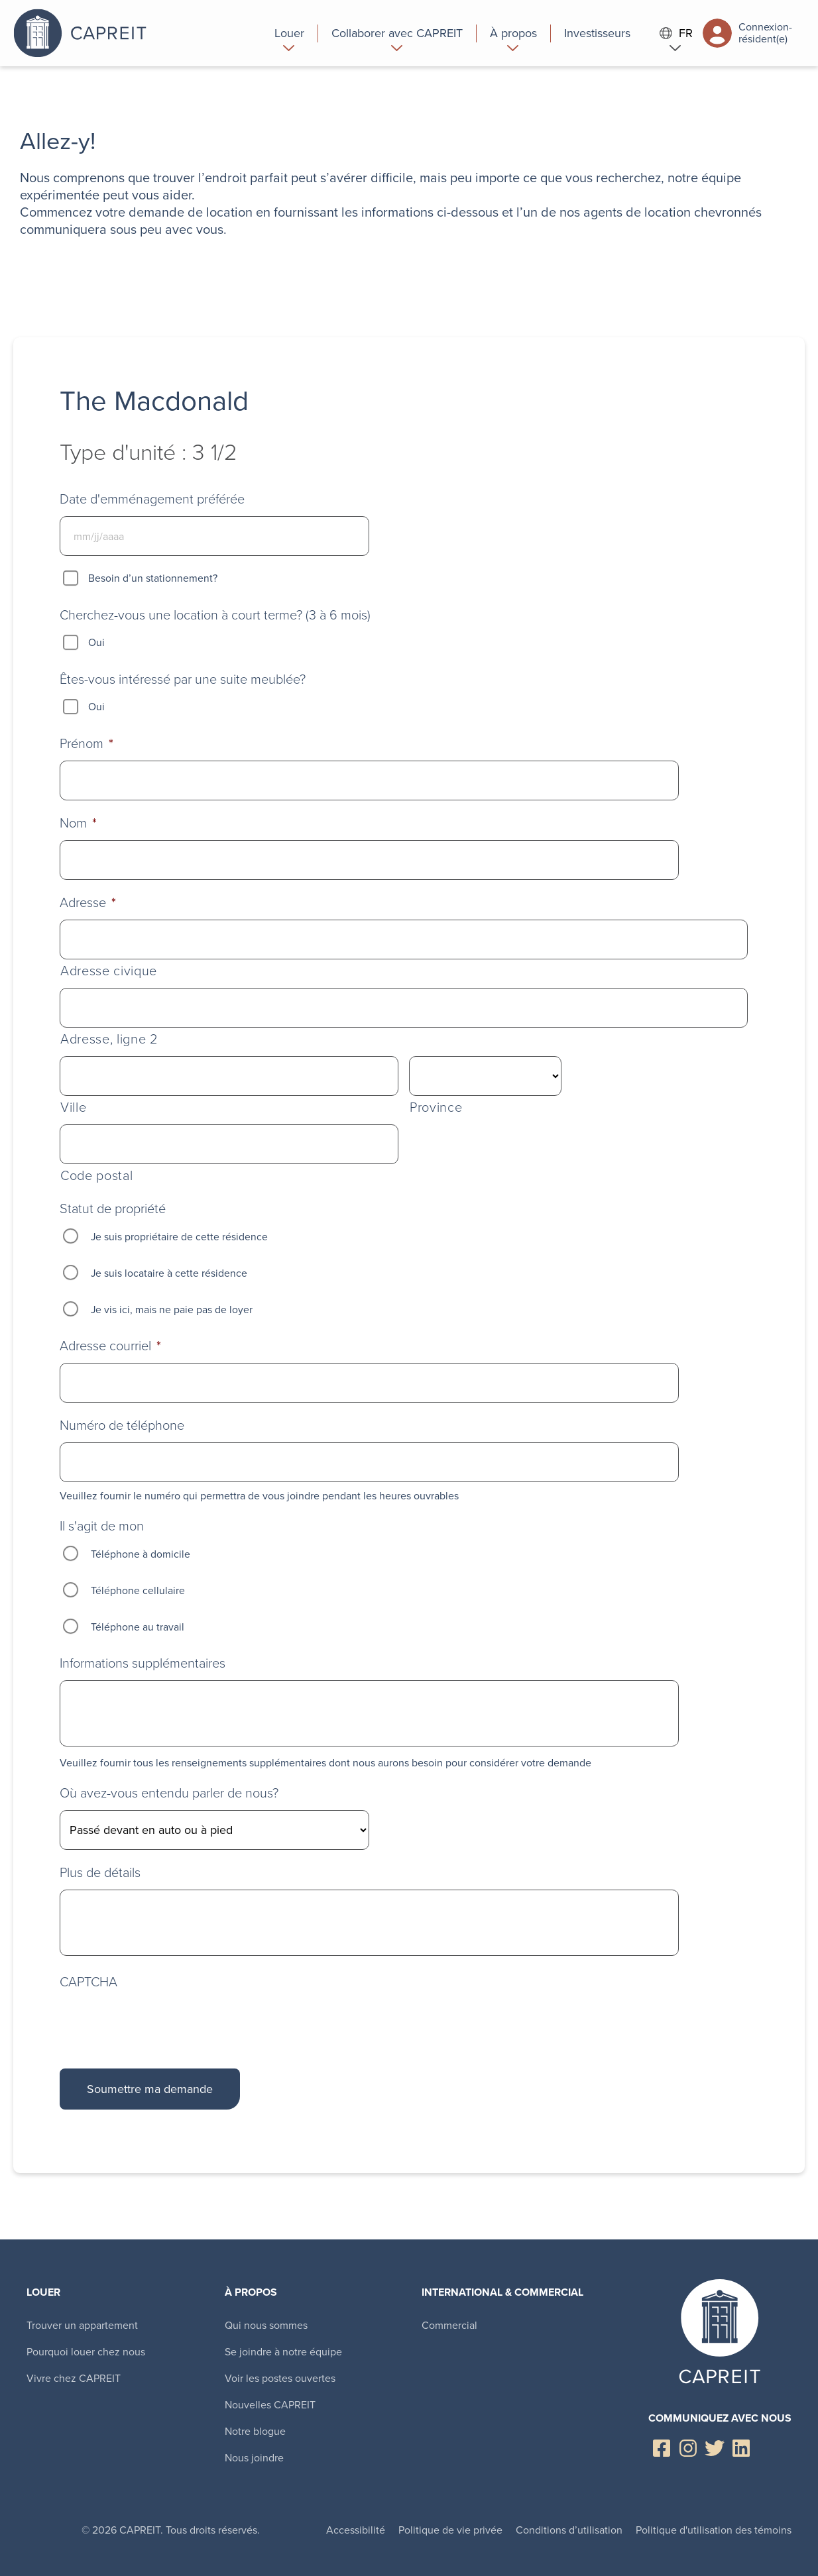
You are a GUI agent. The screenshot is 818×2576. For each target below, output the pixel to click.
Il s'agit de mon (102, 1525)
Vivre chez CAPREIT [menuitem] (74, 2378)
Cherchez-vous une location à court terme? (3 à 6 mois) (215, 614)
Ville (73, 1107)
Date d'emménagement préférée (152, 499)
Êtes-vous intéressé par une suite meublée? (183, 679)
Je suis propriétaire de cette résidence (179, 1236)
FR (676, 33)
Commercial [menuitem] (449, 2325)
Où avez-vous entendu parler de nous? (169, 1792)
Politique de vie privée (450, 2530)
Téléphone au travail (137, 1627)
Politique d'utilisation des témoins (713, 2530)
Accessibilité (355, 2530)
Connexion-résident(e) (747, 33)
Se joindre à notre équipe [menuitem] (283, 2351)
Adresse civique (108, 971)
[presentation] (160, 2021)
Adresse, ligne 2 (109, 1039)
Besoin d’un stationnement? (152, 578)
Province (436, 1107)
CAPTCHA (88, 1981)
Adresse (88, 902)
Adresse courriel (110, 1345)
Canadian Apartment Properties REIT (129, 33)
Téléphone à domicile (140, 1554)
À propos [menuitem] (251, 2292)
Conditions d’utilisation (569, 2530)
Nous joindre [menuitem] (254, 2457)
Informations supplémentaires (142, 1663)
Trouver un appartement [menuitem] (82, 2325)
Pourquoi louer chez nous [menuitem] (86, 2351)
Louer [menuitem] (43, 2292)
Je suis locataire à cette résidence (169, 1273)
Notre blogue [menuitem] (255, 2431)
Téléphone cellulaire (138, 1590)
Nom (78, 823)
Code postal (96, 1175)
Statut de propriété (113, 1208)
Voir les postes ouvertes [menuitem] (280, 2378)
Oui (96, 642)
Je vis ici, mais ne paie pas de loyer (172, 1309)
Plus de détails (100, 1872)
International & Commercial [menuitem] (502, 2292)
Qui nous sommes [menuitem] (266, 2325)
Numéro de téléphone (122, 1425)
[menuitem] (289, 33)
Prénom (86, 743)
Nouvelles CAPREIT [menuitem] (270, 2404)
